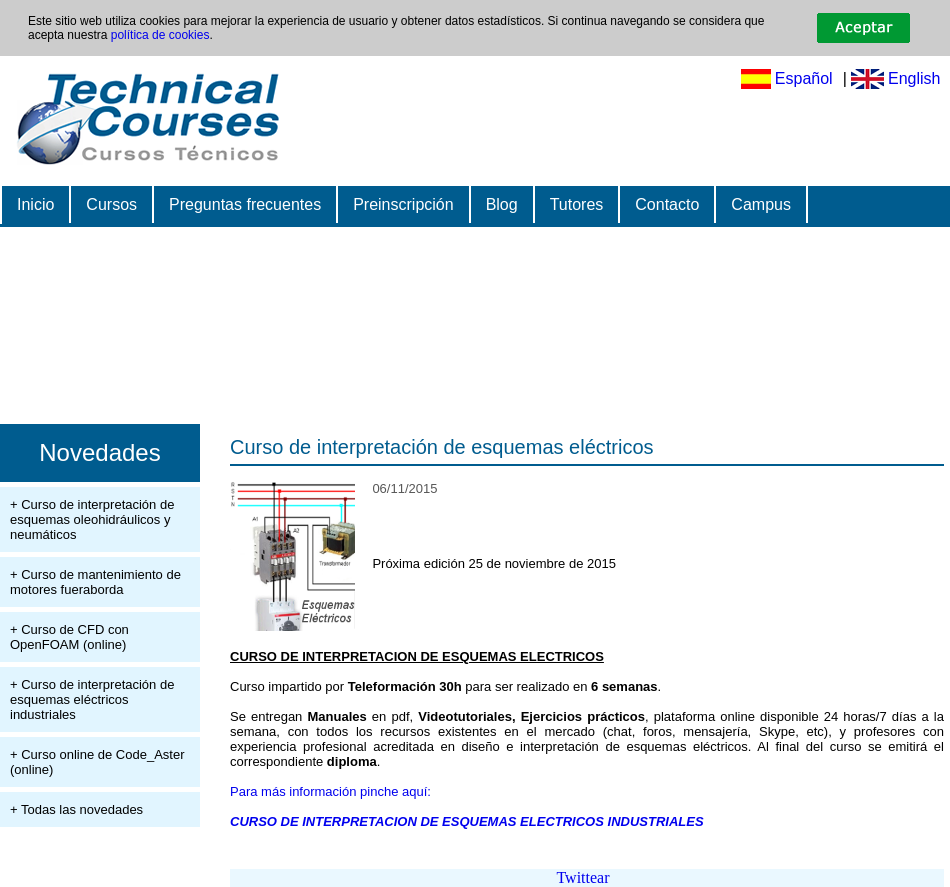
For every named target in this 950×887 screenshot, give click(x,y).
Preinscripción (403, 204)
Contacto (667, 204)
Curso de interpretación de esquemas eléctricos (442, 447)
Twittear (582, 877)
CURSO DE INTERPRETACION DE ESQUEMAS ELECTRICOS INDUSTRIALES (467, 821)
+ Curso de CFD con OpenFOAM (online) (69, 637)
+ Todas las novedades (76, 809)
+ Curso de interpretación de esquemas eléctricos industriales (92, 699)
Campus (761, 204)
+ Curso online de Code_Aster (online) (97, 762)
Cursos (111, 204)
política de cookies (160, 35)
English (914, 78)
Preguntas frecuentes (245, 204)
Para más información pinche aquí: (330, 791)
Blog (502, 204)
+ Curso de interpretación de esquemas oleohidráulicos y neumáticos (92, 519)
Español (804, 78)
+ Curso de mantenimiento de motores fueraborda (95, 582)
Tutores (577, 204)
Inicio (35, 204)
